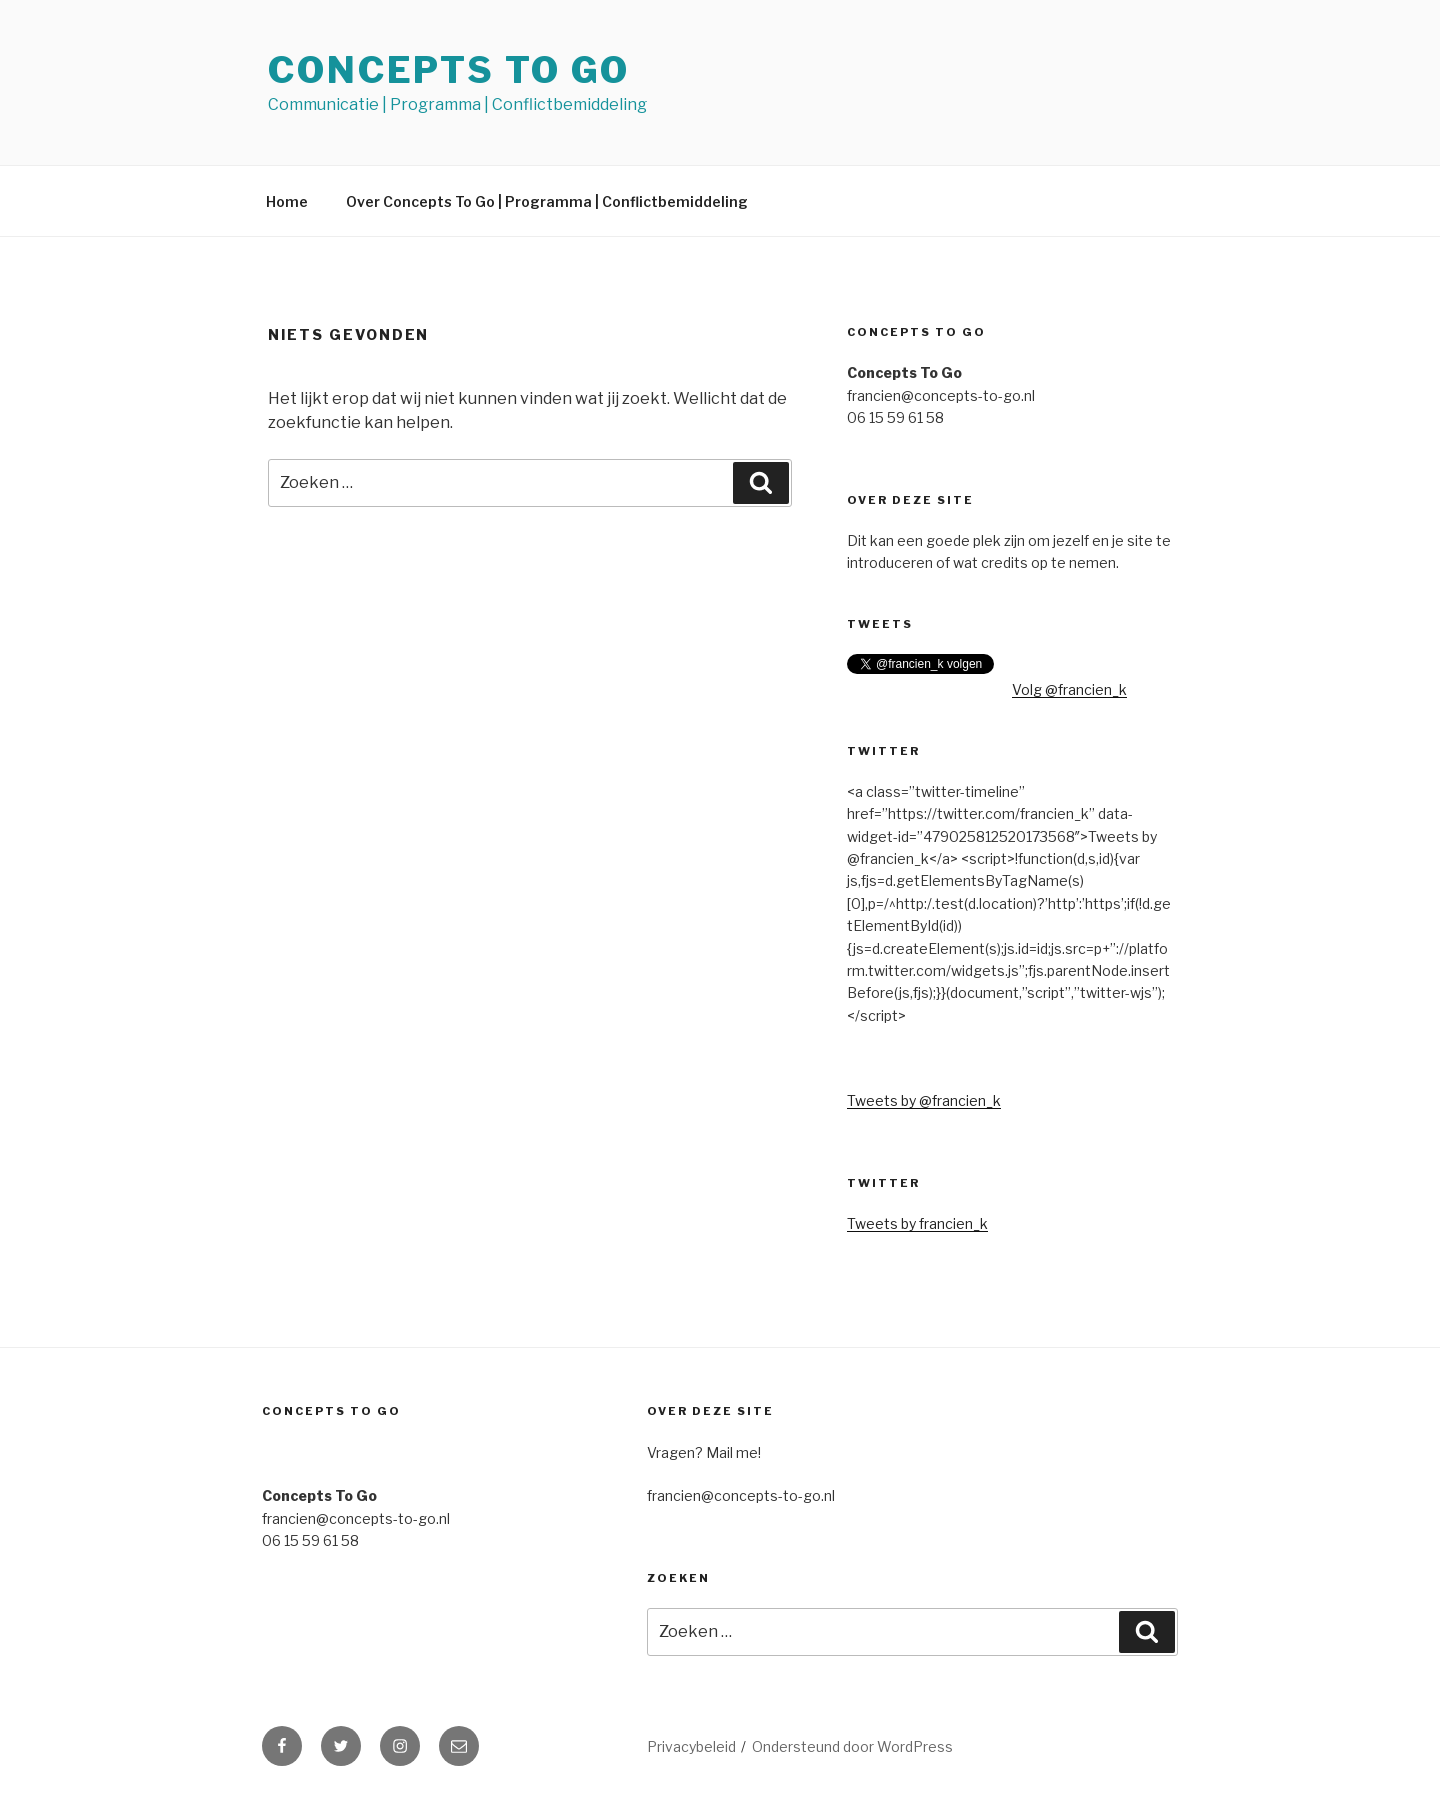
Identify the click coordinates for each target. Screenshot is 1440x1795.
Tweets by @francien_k (924, 1100)
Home (287, 201)
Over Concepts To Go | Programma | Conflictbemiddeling (547, 201)
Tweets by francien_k (917, 1223)
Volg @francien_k (1069, 689)
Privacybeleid (691, 1746)
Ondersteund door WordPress (852, 1746)
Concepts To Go (449, 70)
